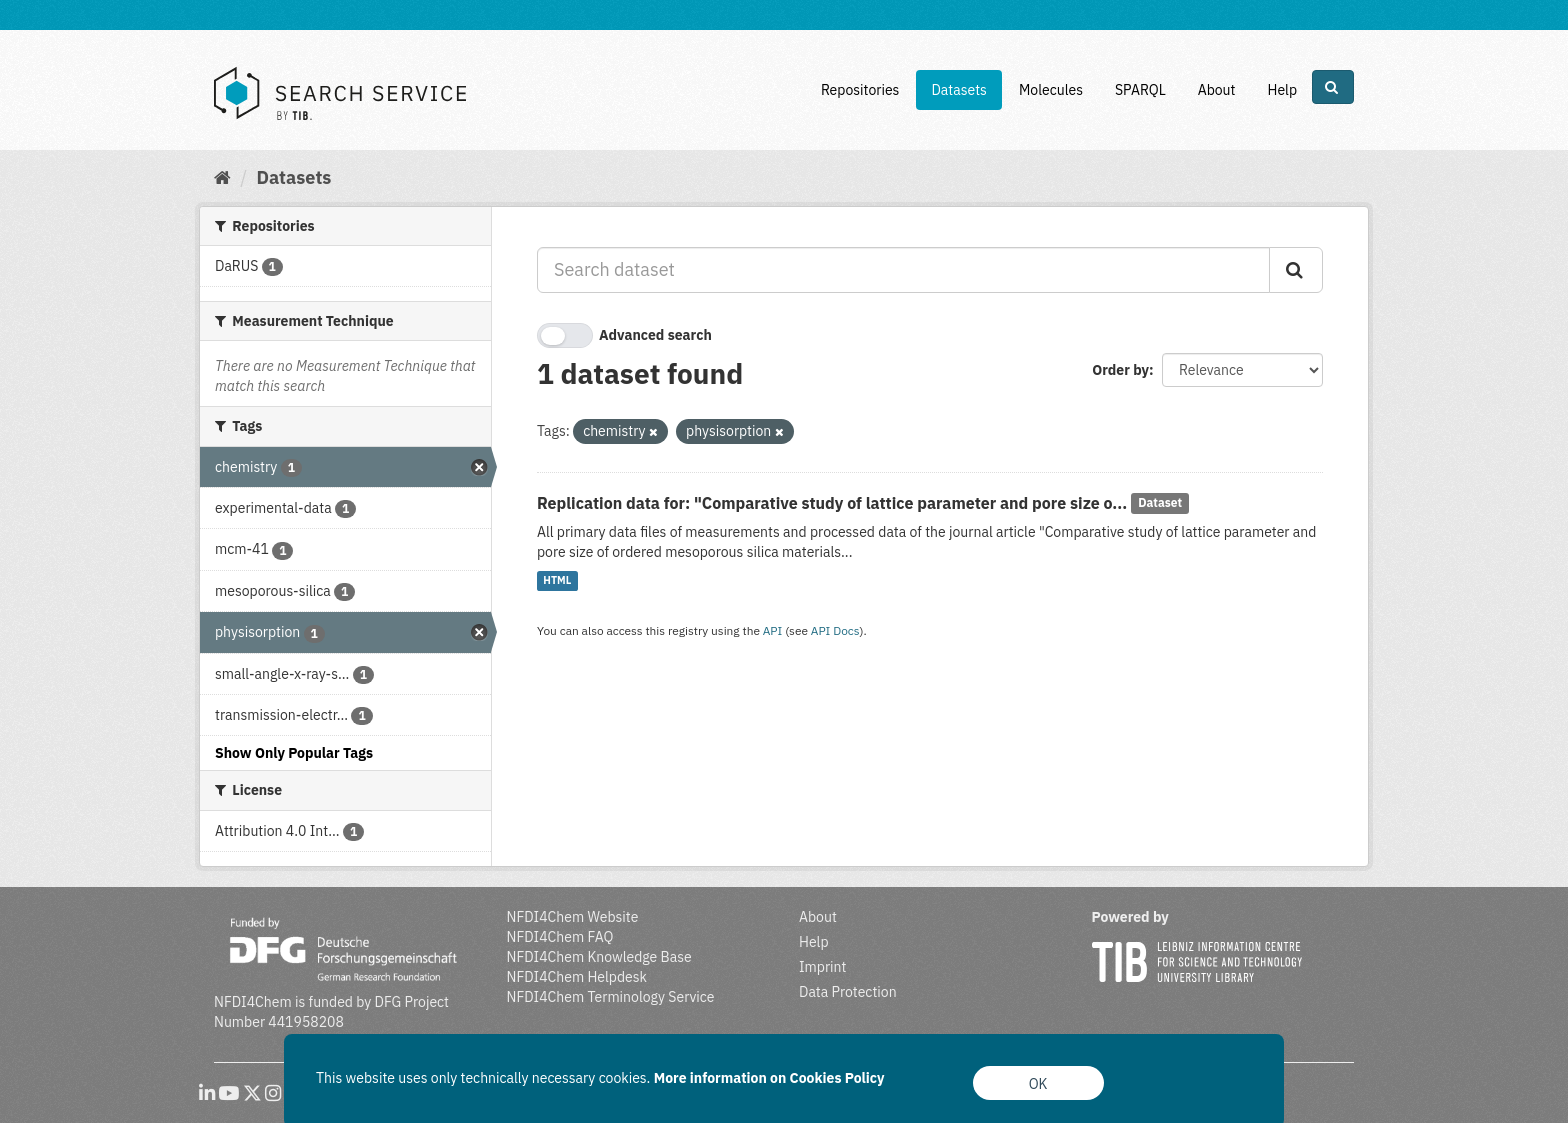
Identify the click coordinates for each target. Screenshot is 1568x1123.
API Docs (835, 630)
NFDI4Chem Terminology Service (611, 997)
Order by (1120, 370)
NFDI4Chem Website (573, 917)
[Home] (222, 177)
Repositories (860, 90)
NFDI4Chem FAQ (560, 937)
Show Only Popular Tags (294, 753)
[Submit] (1296, 270)
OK (1038, 1084)
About (1217, 90)
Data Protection (848, 992)
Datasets (959, 90)
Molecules (1051, 90)
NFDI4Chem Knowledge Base (599, 957)
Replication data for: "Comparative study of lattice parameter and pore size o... (832, 503)
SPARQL (1140, 90)
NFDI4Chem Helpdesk (577, 977)
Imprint (822, 967)
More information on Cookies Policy (769, 1078)
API (773, 630)
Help (1282, 90)
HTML (557, 581)
